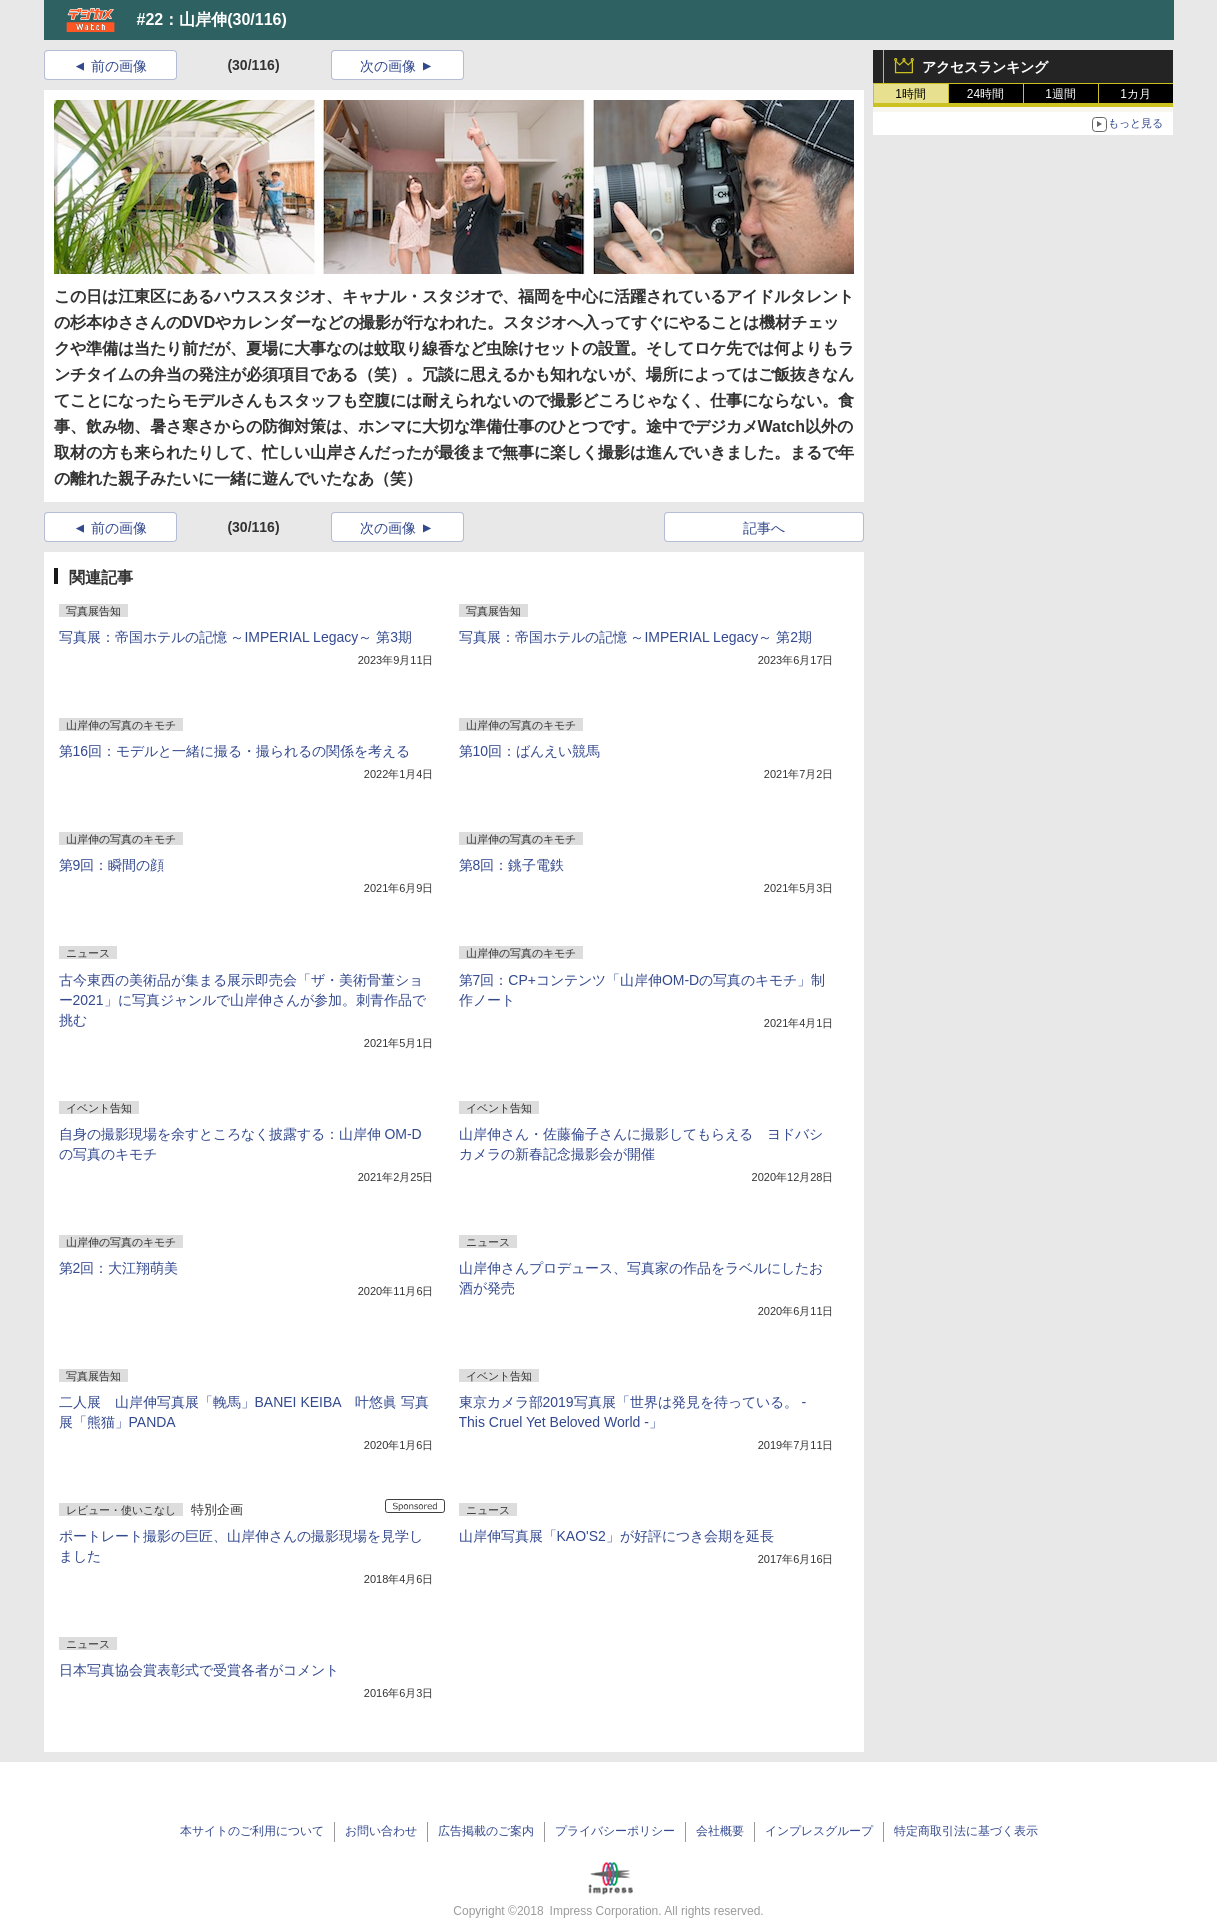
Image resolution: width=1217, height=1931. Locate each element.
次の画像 (388, 66)
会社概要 (720, 1831)
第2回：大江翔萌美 (119, 1268)
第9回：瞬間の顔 (112, 865)
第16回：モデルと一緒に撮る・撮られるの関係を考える (235, 751)
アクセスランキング (985, 67)
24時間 (985, 94)
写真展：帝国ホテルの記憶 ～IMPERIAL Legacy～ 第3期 (235, 637)
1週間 (1060, 94)
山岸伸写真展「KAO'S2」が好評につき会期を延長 (616, 1536)
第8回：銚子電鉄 (512, 865)
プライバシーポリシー (615, 1831)
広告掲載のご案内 (486, 1831)
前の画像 (119, 66)
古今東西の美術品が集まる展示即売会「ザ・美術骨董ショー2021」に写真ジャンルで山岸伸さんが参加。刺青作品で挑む (242, 1000)
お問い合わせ (381, 1831)
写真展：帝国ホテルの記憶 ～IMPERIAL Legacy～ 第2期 (635, 637)
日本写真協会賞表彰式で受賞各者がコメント (199, 1670)
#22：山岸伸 (182, 19)
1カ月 (1135, 94)
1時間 (910, 94)
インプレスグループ (819, 1831)
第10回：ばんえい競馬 (530, 751)
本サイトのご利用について (252, 1831)
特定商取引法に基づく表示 (966, 1831)
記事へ (764, 528)
